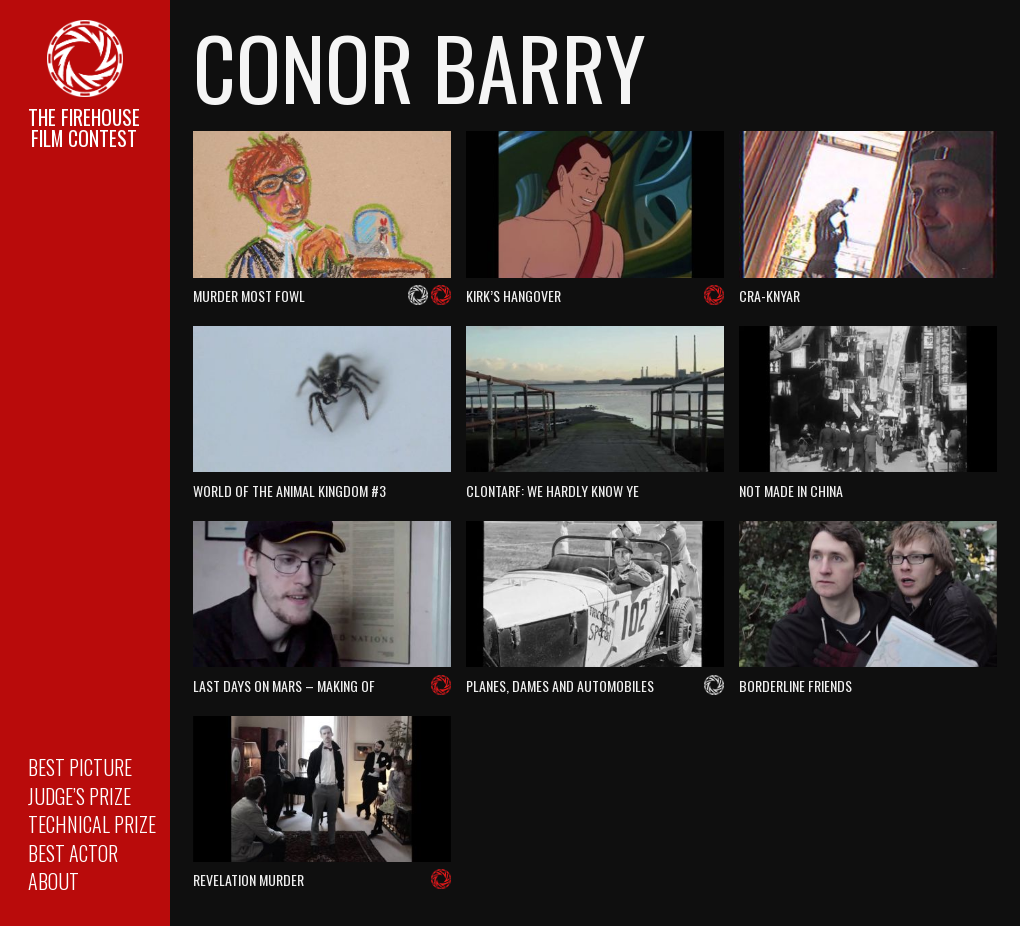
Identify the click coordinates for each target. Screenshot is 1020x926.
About (53, 881)
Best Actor (73, 853)
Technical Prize (92, 824)
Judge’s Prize (79, 796)
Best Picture (80, 767)
